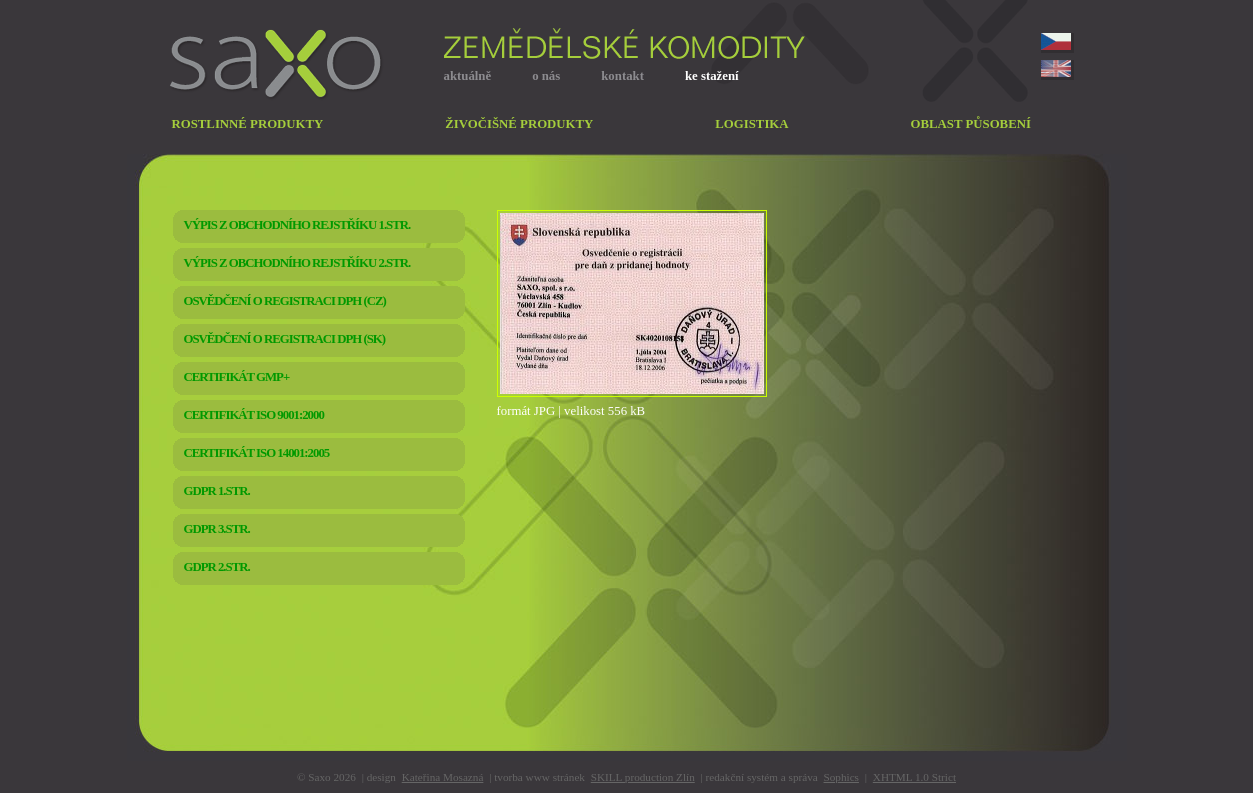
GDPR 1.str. (217, 491)
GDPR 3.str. (217, 529)
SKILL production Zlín (643, 777)
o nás (546, 76)
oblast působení (971, 124)
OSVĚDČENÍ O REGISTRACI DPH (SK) (285, 339)
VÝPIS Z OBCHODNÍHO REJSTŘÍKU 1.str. (297, 225)
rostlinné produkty (248, 124)
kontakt (622, 76)
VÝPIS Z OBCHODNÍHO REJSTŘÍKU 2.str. (297, 263)
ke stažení (712, 76)
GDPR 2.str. (217, 567)
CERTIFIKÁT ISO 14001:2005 (257, 453)
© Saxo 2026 (326, 777)
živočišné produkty (519, 124)
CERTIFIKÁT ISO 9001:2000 (254, 415)
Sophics (841, 777)
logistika (751, 124)
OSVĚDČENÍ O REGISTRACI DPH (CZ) (285, 301)
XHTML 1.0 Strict (914, 777)
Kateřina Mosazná (443, 777)
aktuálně (468, 76)
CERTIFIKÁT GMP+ (237, 377)
